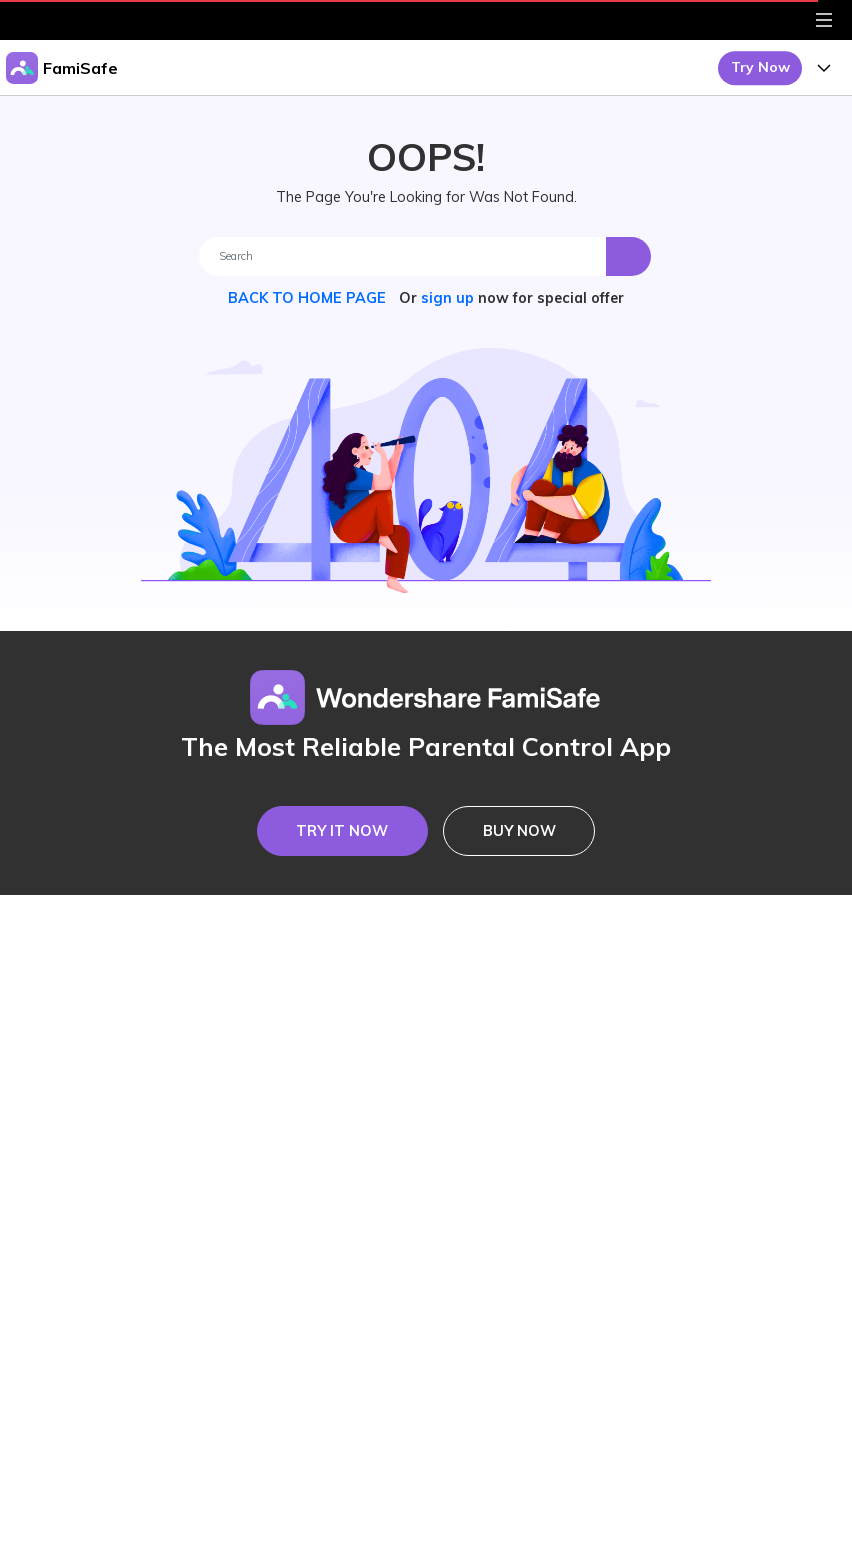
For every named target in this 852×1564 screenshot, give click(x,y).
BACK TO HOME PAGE (309, 298)
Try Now (760, 67)
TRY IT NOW (342, 831)
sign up (447, 298)
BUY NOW (519, 831)
